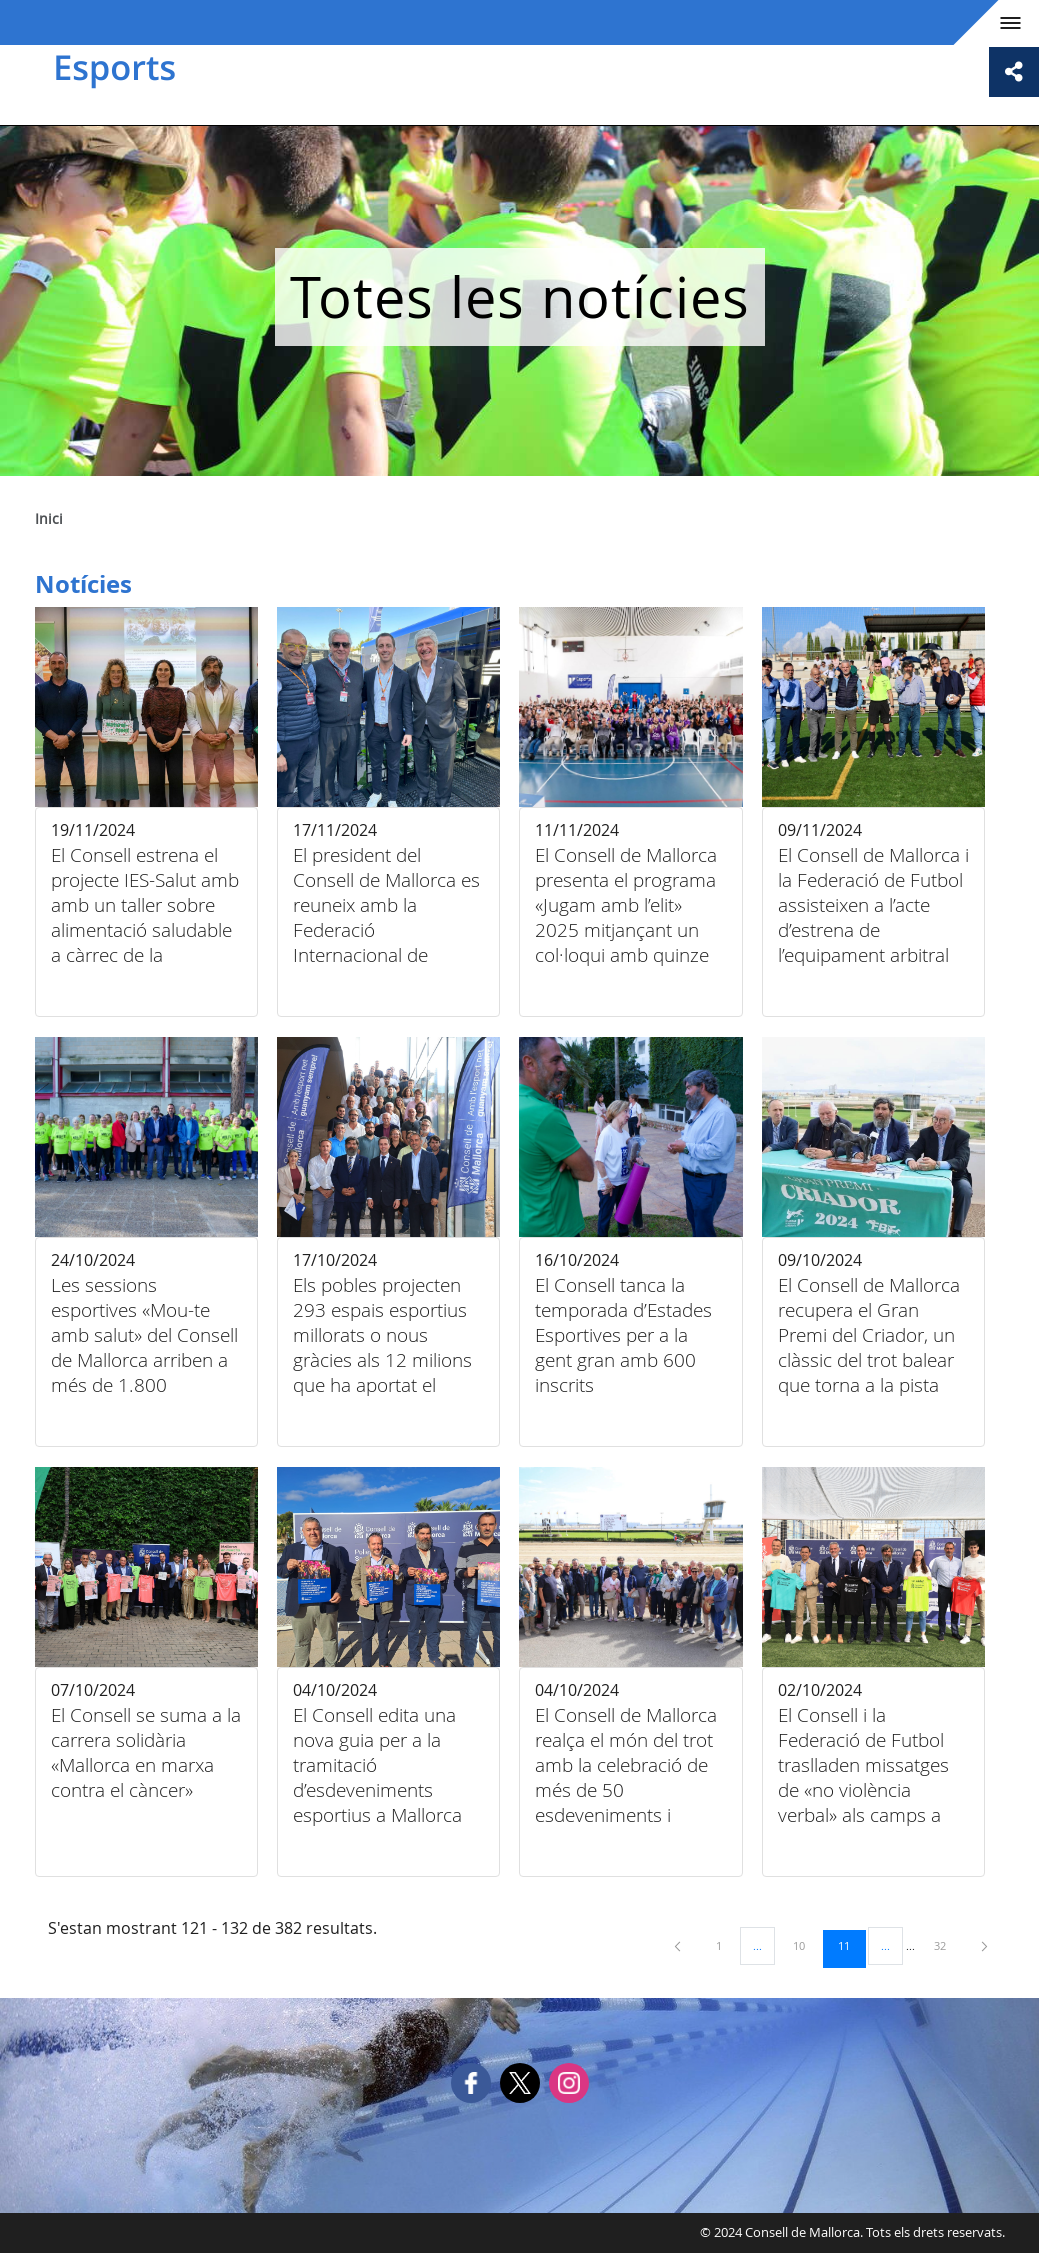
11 (851, 1945)
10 (806, 1945)
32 (947, 1945)
